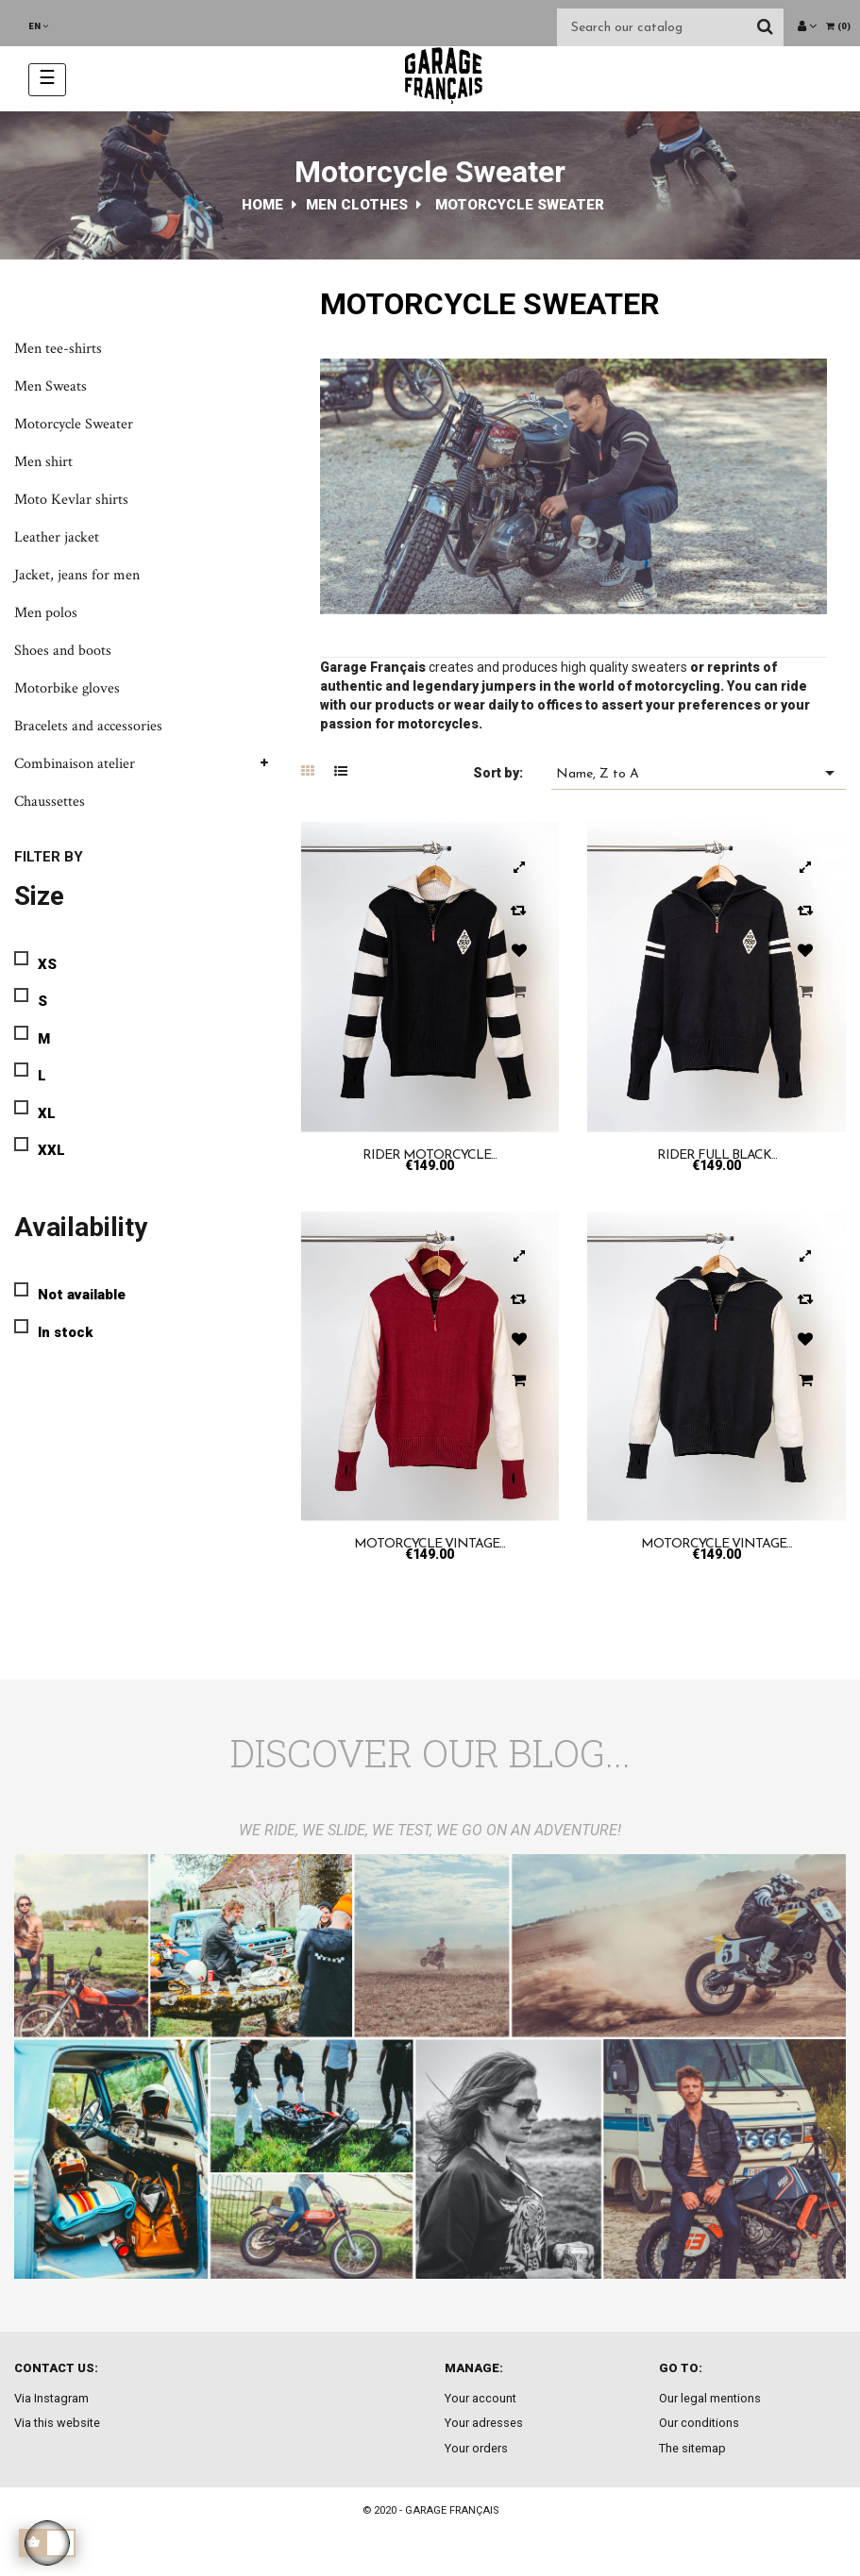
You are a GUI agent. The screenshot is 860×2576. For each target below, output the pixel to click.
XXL (51, 1151)
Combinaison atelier (74, 764)
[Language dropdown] (38, 25)
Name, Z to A (698, 772)
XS (47, 965)
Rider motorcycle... (430, 1155)
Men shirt (43, 462)
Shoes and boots (62, 651)
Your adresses (484, 2423)
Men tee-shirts (58, 349)
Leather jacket (56, 537)
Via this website (57, 2423)
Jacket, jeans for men (77, 575)
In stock (65, 1333)
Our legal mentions (710, 2398)
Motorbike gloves (67, 688)
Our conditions (699, 2423)
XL (47, 1114)
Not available (82, 1295)
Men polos (45, 613)
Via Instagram (51, 2398)
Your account (480, 2398)
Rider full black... (717, 1155)
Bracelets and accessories (88, 726)
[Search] (670, 27)
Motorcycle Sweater (73, 424)
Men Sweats (50, 386)
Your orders (476, 2448)
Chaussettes (49, 801)
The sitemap (692, 2448)
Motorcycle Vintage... (716, 1544)
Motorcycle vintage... (429, 1544)
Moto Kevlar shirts (71, 500)
